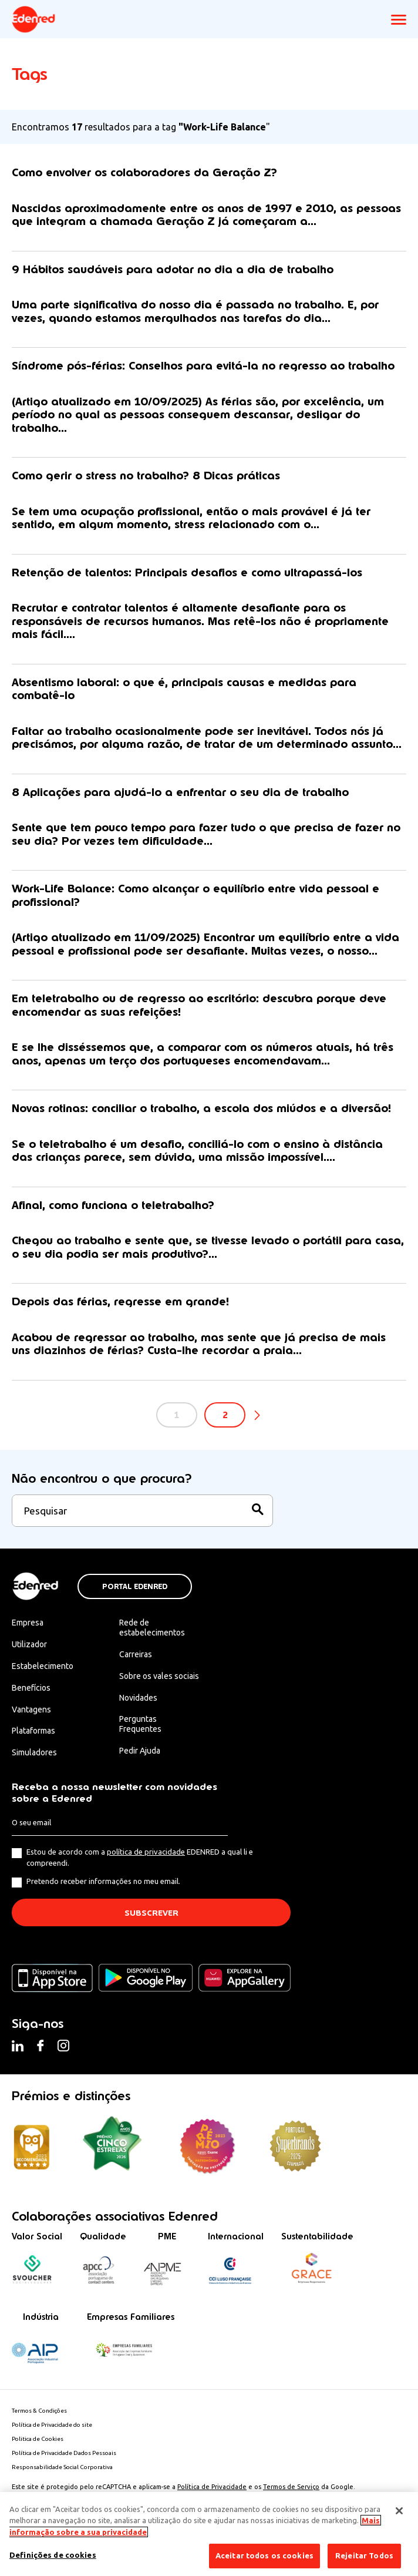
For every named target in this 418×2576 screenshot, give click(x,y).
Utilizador (29, 1644)
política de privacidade (146, 1852)
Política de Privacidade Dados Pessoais (64, 2453)
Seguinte (257, 1416)
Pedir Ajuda (139, 1750)
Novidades (138, 1697)
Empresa (27, 1622)
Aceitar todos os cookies (264, 2555)
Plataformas (33, 1730)
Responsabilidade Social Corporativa (62, 2467)
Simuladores (34, 1752)
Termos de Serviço (291, 2486)
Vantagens (31, 1709)
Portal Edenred (134, 1586)
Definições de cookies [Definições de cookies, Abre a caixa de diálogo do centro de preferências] (52, 2555)
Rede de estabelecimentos (152, 1627)
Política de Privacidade (212, 2486)
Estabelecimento (42, 1666)
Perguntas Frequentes (140, 1724)
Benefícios (31, 1687)
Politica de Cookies (37, 2439)
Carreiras (135, 1654)
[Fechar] (399, 2511)
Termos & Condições (39, 2410)
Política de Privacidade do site (52, 2424)
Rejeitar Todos (364, 2555)
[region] (209, 2534)
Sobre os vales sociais (159, 1676)
